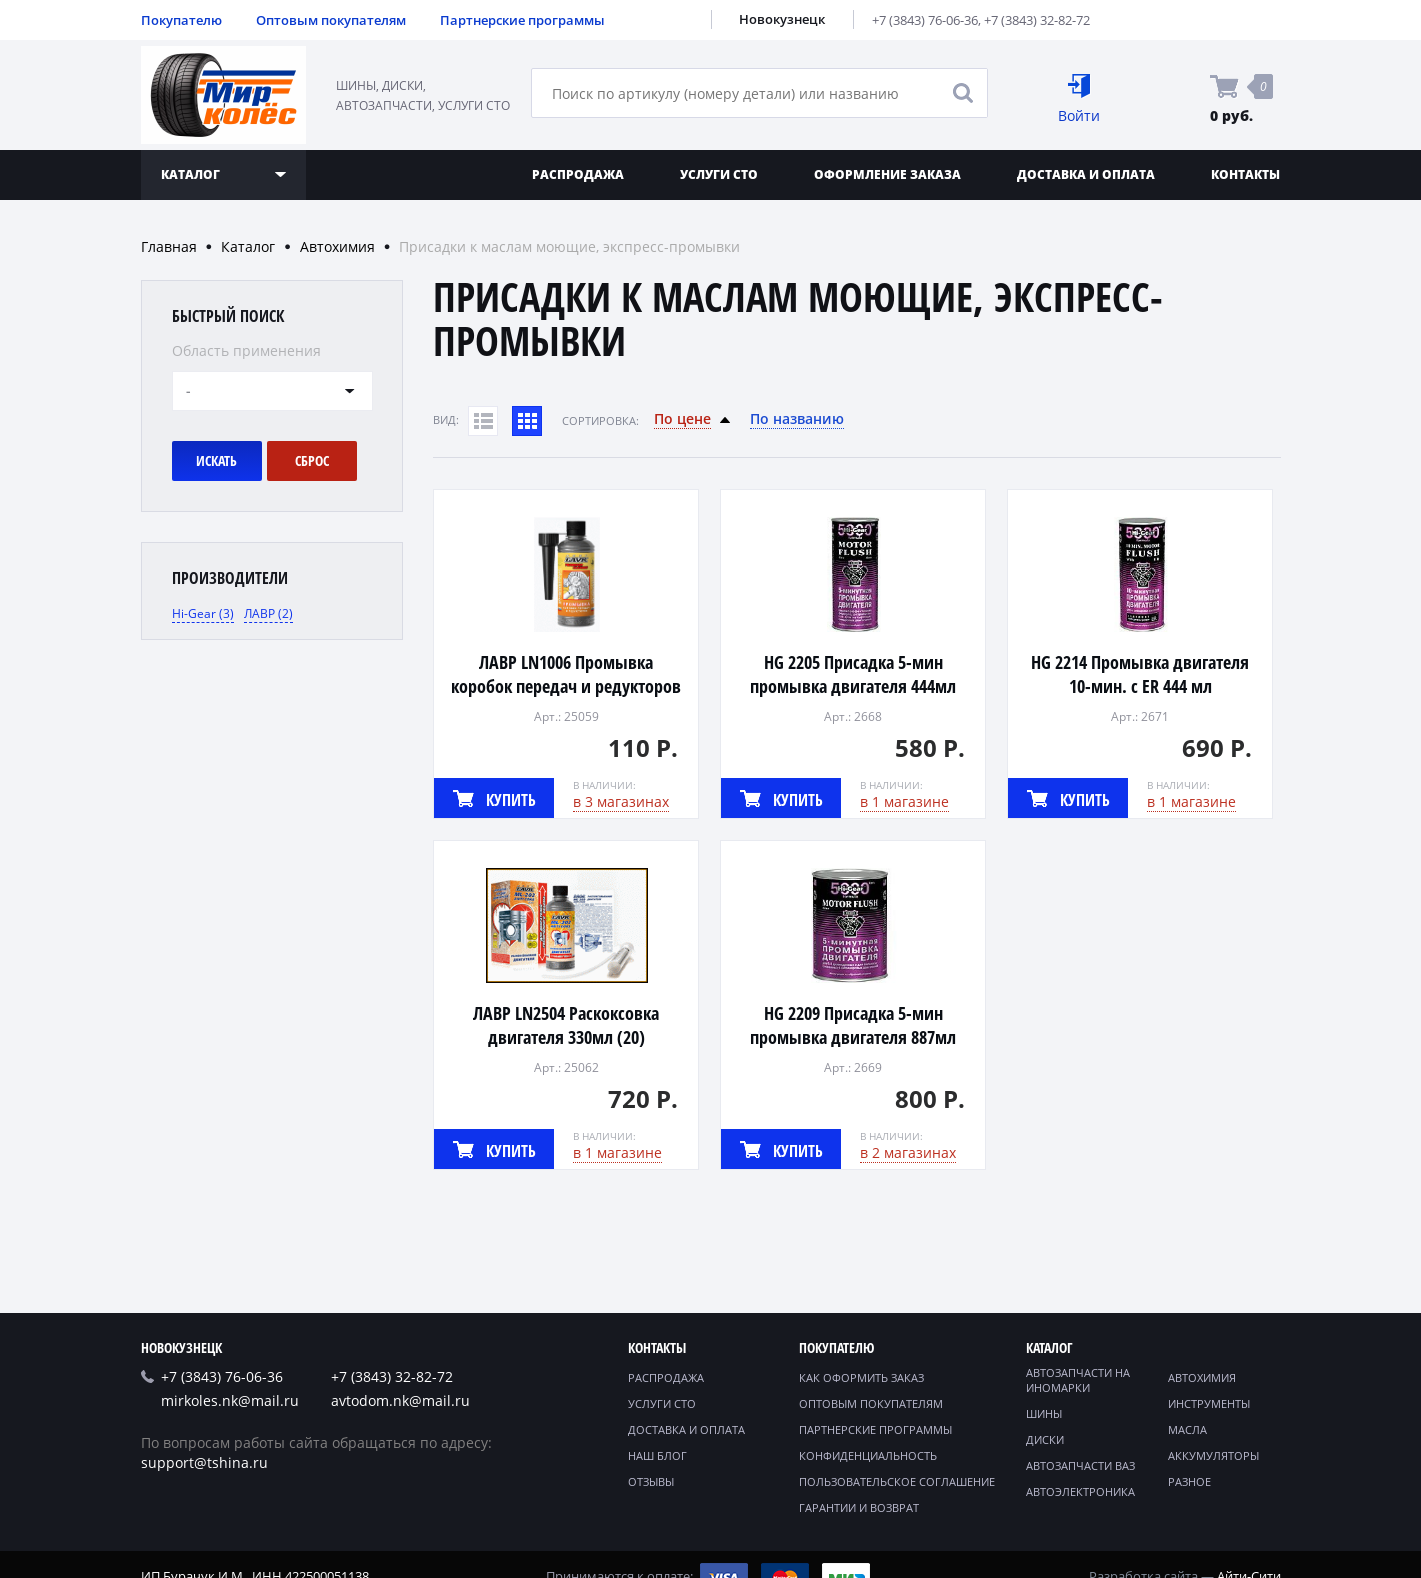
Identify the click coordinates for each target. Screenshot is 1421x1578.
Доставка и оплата (1086, 174)
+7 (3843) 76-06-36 (925, 20)
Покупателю (181, 20)
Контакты (1245, 174)
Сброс (312, 460)
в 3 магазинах (621, 801)
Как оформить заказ (861, 1377)
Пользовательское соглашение (897, 1481)
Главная (169, 246)
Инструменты (1209, 1403)
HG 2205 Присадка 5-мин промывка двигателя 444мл (853, 674)
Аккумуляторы (1213, 1455)
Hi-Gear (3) (203, 613)
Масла (1187, 1429)
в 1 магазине (904, 801)
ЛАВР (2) (268, 613)
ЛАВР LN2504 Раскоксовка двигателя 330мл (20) (566, 1025)
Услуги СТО (719, 174)
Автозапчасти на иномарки (1078, 1380)
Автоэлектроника (1080, 1491)
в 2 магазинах (908, 1152)
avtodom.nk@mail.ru (400, 1400)
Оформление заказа (887, 174)
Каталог (248, 246)
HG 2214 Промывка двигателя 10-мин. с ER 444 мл (1140, 674)
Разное (1189, 1481)
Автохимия (337, 246)
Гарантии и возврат (859, 1507)
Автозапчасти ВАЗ (1080, 1465)
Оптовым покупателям (331, 20)
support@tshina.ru (204, 1462)
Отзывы (651, 1481)
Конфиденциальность (868, 1455)
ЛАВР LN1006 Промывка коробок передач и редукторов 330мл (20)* (566, 686)
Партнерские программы (522, 20)
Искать (216, 460)
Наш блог (657, 1455)
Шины (1044, 1413)
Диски (1045, 1439)
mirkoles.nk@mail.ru (230, 1400)
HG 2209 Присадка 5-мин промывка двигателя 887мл (853, 1025)
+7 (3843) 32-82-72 (1037, 20)
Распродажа (578, 174)
